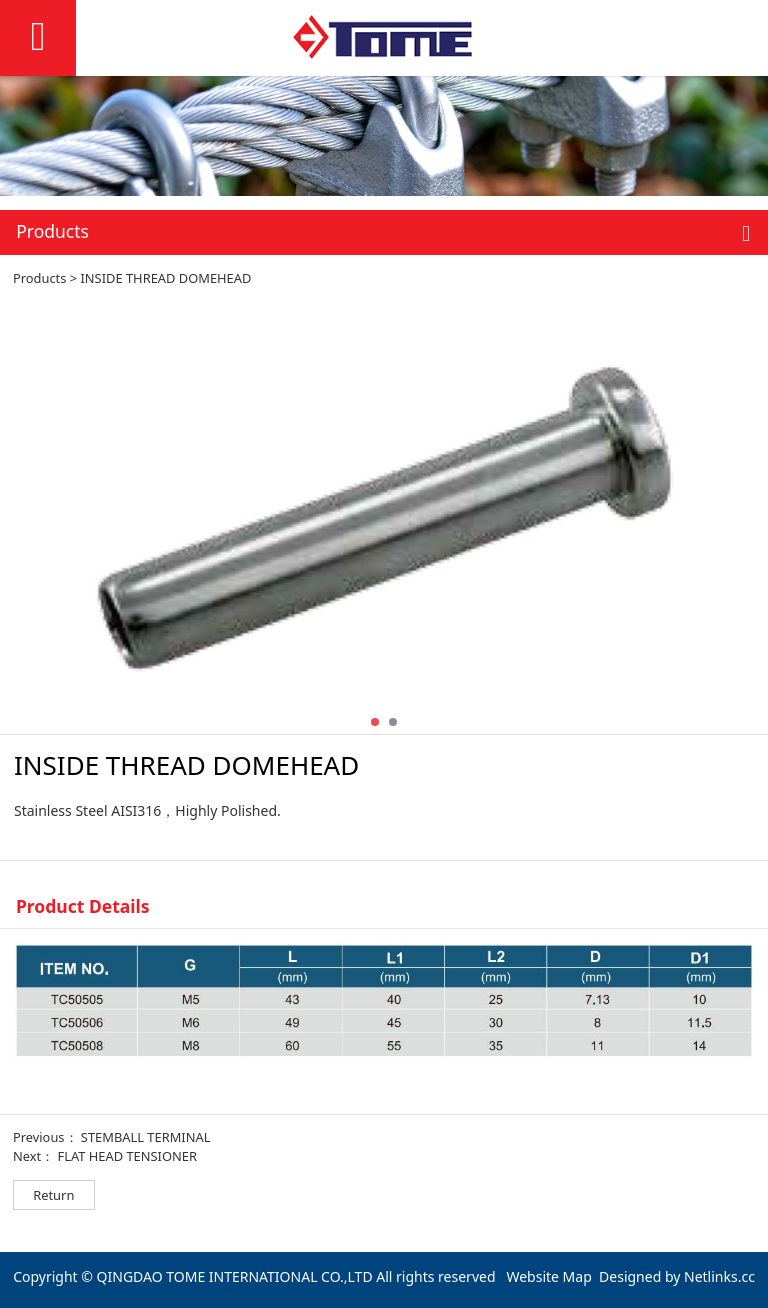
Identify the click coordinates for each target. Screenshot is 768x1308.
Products (40, 278)
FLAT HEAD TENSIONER (126, 1156)
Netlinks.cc (719, 1276)
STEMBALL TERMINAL (146, 1137)
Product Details (82, 906)
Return (53, 1195)
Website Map (548, 1276)
